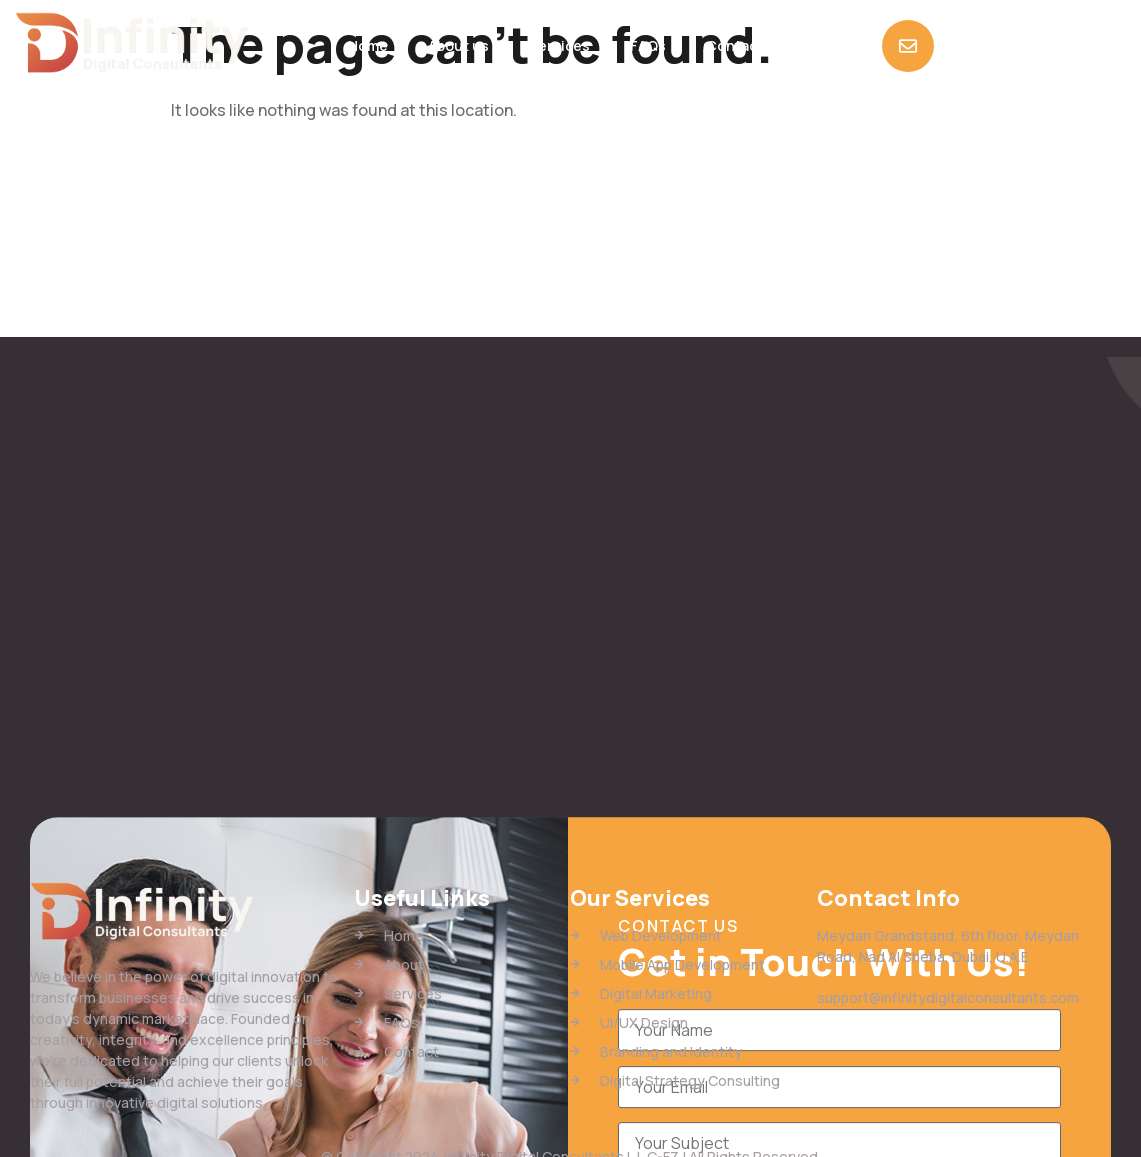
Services (559, 45)
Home (368, 45)
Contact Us (745, 45)
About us (458, 45)
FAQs (648, 45)
